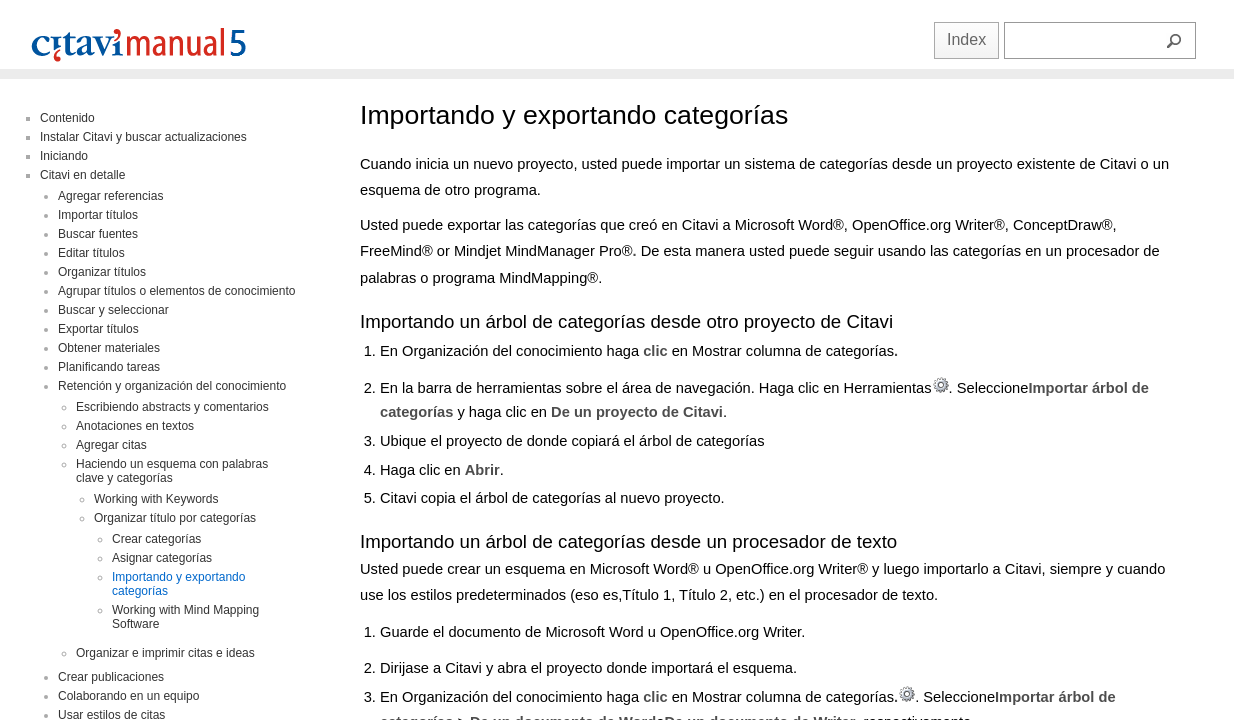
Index (966, 39)
